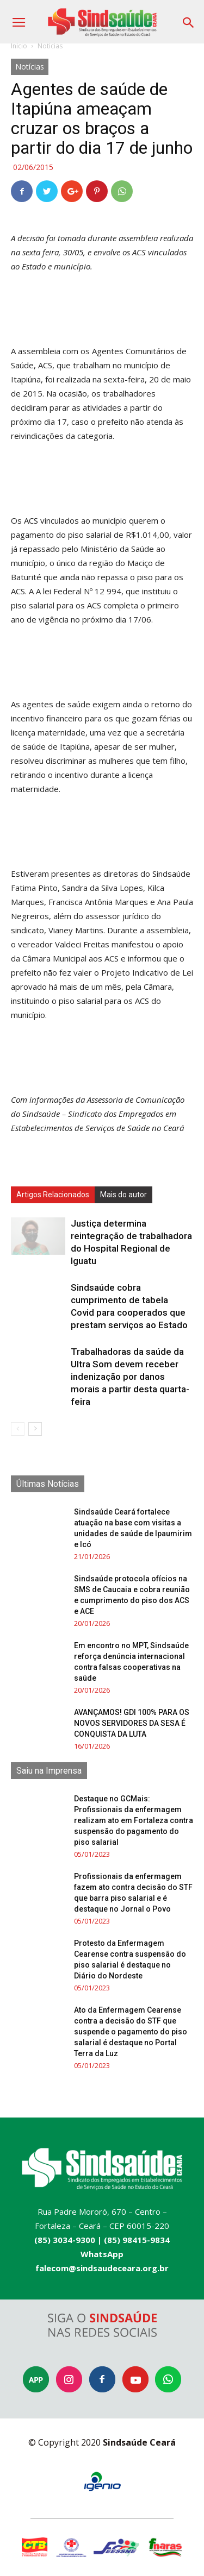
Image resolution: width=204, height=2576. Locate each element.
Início (19, 46)
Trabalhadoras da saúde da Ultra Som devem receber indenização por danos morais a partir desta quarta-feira (130, 1376)
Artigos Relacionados (52, 1194)
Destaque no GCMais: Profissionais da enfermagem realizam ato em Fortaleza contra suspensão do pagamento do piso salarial (133, 1820)
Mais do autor (123, 1194)
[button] (189, 18)
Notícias (50, 46)
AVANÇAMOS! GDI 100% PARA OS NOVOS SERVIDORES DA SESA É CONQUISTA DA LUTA (131, 1723)
